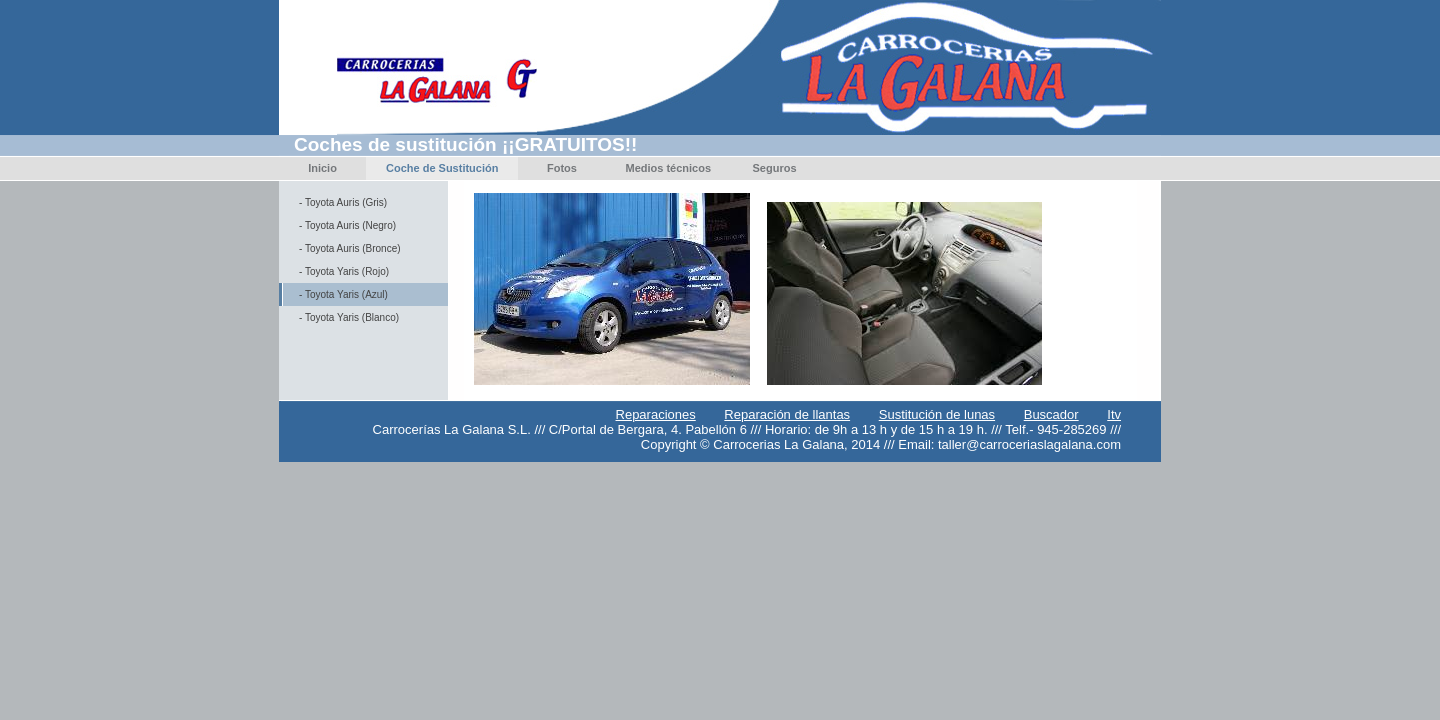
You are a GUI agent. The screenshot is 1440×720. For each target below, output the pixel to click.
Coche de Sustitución (442, 168)
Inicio (322, 168)
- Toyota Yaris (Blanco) (349, 317)
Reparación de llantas (787, 414)
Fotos (562, 168)
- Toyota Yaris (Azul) (343, 294)
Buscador (1051, 414)
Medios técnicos (668, 168)
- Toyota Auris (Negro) (347, 225)
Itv (1114, 414)
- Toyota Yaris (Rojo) (344, 271)
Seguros (775, 168)
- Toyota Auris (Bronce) (350, 248)
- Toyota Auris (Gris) (343, 202)
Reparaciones (656, 414)
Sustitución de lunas (937, 414)
